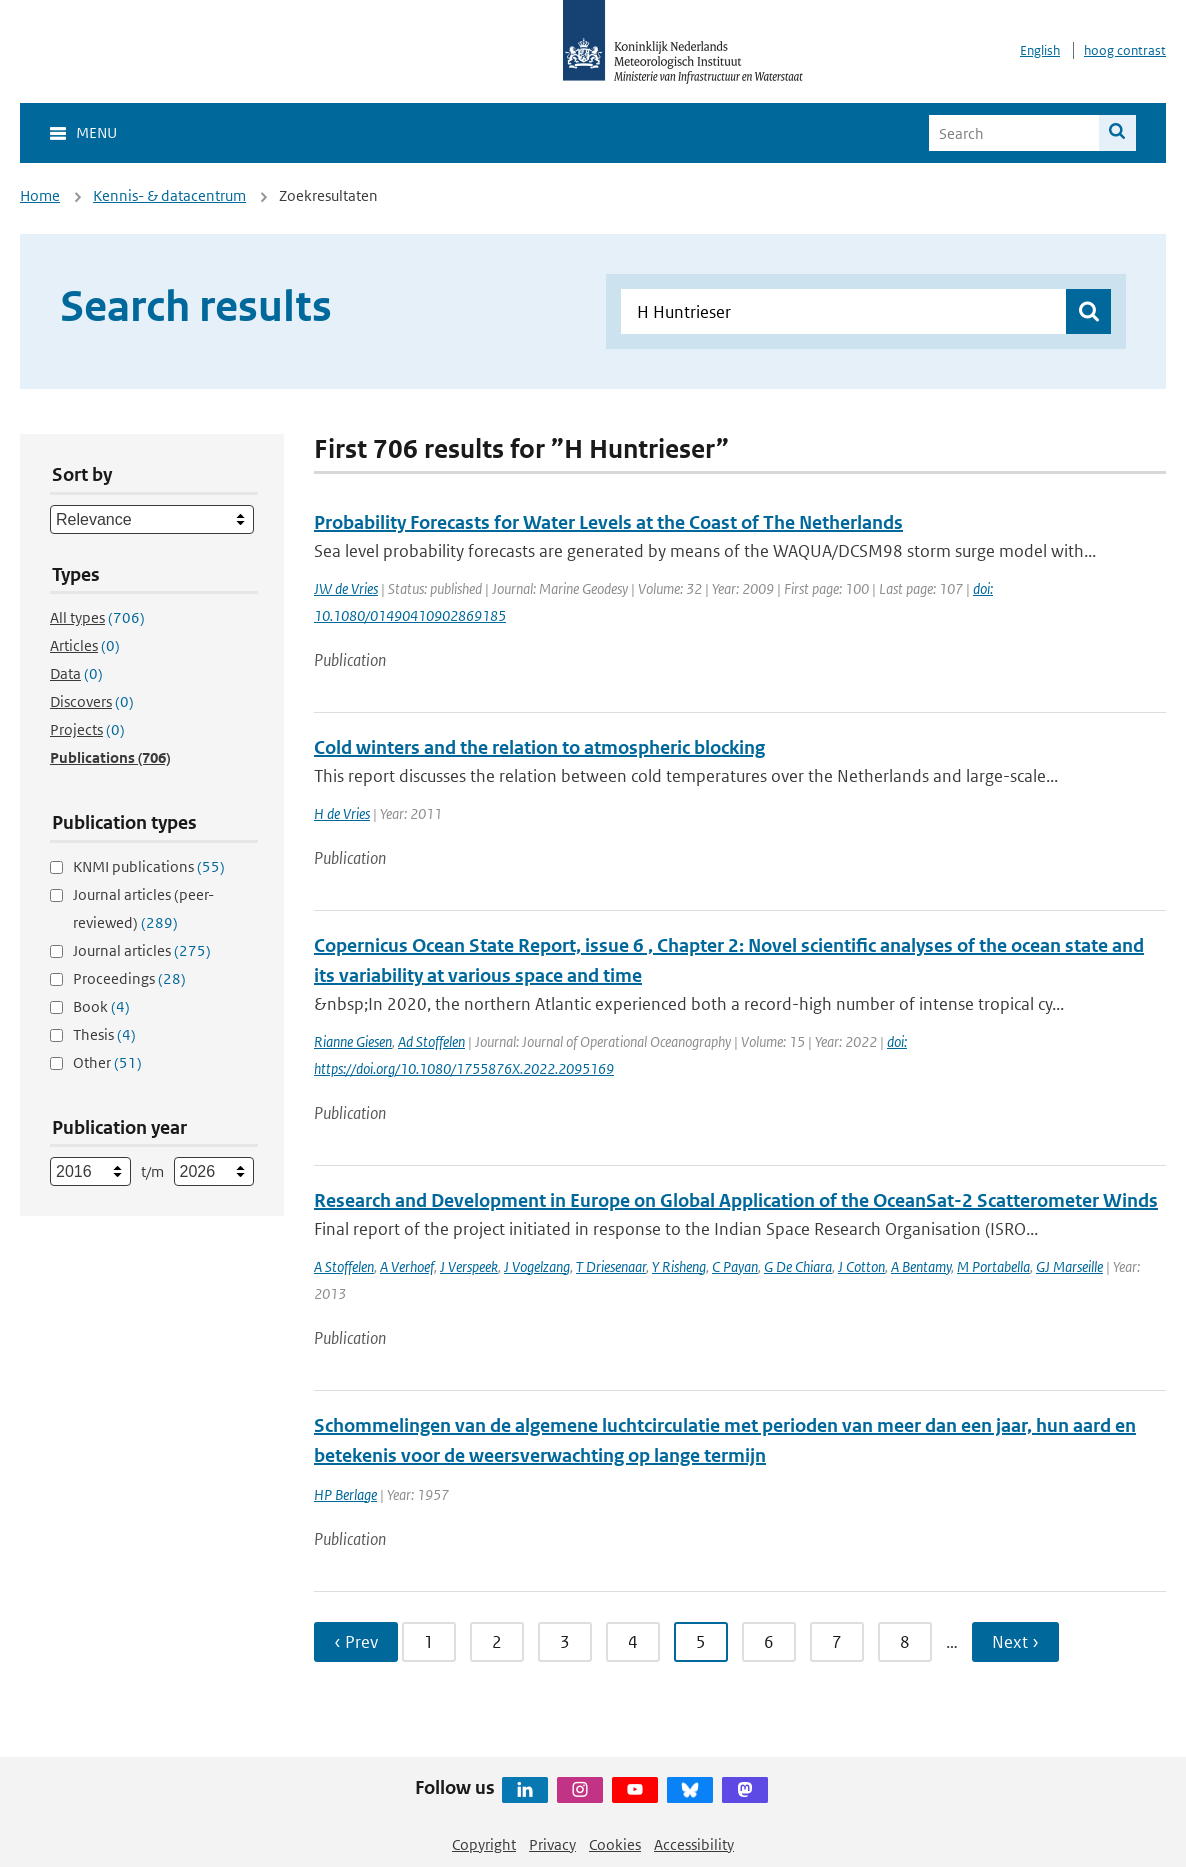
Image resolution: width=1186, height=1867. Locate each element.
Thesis (104, 1034)
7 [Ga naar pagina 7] (837, 1642)
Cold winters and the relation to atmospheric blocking (539, 747)
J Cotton (861, 1266)
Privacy (552, 1844)
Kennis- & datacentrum (169, 195)
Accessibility (694, 1844)
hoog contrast (1125, 50)
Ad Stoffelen (431, 1041)
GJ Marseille (1069, 1266)
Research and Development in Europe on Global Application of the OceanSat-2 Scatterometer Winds (736, 1200)
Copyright (484, 1844)
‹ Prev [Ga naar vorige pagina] (356, 1642)
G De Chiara (798, 1266)
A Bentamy (921, 1266)
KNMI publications (149, 866)
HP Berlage (345, 1494)
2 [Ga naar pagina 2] (497, 1642)
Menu (96, 132)
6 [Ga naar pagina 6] (769, 1642)
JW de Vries (346, 588)
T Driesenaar (611, 1266)
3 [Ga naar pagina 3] (565, 1642)
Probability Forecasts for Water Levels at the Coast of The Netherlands (608, 522)
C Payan (735, 1266)
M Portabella (993, 1266)
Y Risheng (679, 1266)
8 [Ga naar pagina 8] (905, 1642)
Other (107, 1062)
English (1040, 50)
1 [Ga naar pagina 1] (429, 1642)
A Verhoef (407, 1266)
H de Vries (342, 813)
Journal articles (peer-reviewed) (143, 908)
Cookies (615, 1844)
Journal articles (142, 950)
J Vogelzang (537, 1266)
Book (101, 1006)
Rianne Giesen (353, 1041)
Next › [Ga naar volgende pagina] (1015, 1642)
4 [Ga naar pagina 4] (633, 1642)
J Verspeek (469, 1266)
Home (40, 195)
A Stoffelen (344, 1266)
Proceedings (129, 978)
